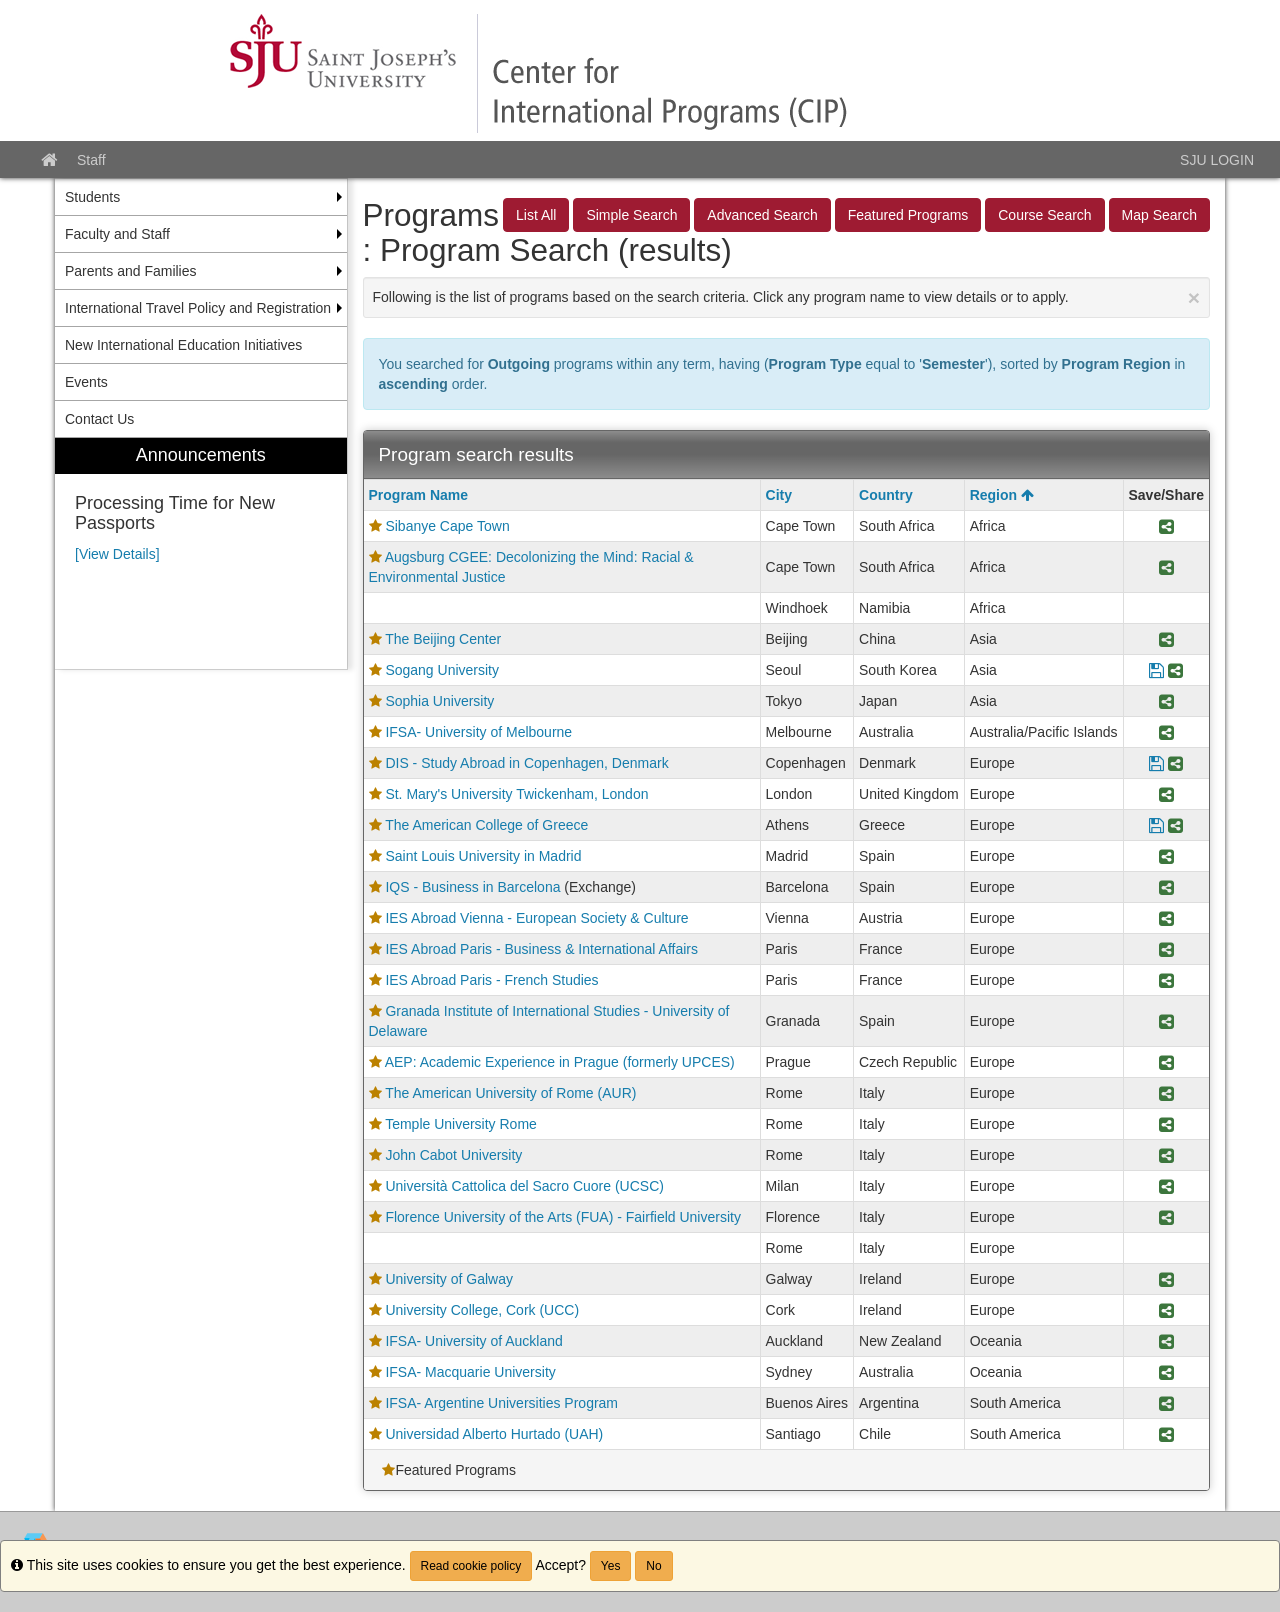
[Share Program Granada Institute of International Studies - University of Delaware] (1166, 1021)
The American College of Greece (486, 825)
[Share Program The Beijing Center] (1166, 639)
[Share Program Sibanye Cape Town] (1166, 526)
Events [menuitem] (86, 382)
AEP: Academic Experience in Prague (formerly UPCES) (560, 1062)
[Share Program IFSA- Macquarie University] (1166, 1372)
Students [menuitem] (92, 197)
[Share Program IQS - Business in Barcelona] (1166, 887)
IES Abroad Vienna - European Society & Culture (536, 918)
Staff (91, 160)
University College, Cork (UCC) (482, 1310)
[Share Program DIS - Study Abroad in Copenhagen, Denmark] (1175, 763)
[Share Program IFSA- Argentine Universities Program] (1166, 1403)
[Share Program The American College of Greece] (1175, 825)
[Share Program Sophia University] (1166, 701)
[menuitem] (201, 553)
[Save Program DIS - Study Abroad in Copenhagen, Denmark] (1156, 763)
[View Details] (117, 554)
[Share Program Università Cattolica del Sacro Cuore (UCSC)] (1166, 1186)
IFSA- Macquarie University (470, 1372)
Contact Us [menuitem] (99, 419)
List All (536, 215)
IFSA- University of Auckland (473, 1341)
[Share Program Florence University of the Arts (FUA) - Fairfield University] (1166, 1217)
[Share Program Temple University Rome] (1166, 1124)
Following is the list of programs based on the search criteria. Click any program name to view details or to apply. (787, 297)
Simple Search (631, 215)
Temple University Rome (461, 1124)
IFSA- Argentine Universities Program (501, 1403)
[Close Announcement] (1194, 297)
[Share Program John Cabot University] (1166, 1155)
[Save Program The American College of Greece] (1156, 825)
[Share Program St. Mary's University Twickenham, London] (1166, 794)
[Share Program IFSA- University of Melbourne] (1166, 732)
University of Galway (449, 1279)
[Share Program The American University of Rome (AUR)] (1166, 1093)
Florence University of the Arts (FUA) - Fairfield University (563, 1217)
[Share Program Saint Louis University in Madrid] (1166, 856)
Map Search (1159, 215)
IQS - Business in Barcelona (472, 887)
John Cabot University (453, 1155)
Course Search (1044, 215)
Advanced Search (762, 215)
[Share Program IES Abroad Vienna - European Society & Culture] (1166, 918)
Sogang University (442, 670)
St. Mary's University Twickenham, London (516, 794)
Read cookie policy (471, 1566)
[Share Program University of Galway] (1166, 1279)
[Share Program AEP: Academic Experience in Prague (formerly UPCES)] (1166, 1062)
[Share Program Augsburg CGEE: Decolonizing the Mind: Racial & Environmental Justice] (1166, 567)
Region (1002, 495)
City (779, 495)
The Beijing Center (443, 639)
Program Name (419, 495)
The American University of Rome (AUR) (510, 1093)
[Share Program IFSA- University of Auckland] (1166, 1341)
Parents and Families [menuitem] (131, 271)
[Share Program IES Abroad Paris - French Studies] (1166, 980)
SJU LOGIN (1217, 160)
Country (886, 495)
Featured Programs (908, 215)
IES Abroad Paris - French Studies (491, 980)
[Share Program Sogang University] (1175, 670)
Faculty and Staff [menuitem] (117, 234)
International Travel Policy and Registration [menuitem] (198, 308)
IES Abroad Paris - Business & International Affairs (541, 949)
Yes (611, 1566)
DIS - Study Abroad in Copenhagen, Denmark (526, 763)
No (653, 1566)
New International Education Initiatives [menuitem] (183, 345)
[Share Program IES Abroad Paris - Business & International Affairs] (1166, 949)
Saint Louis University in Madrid (483, 856)
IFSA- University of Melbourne (478, 732)
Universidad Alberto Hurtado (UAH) (494, 1434)
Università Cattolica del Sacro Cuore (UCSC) (524, 1186)
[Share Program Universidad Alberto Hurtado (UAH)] (1166, 1434)
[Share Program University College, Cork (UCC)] (1166, 1310)
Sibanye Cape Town (447, 526)
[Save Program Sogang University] (1156, 670)
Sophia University (439, 701)
